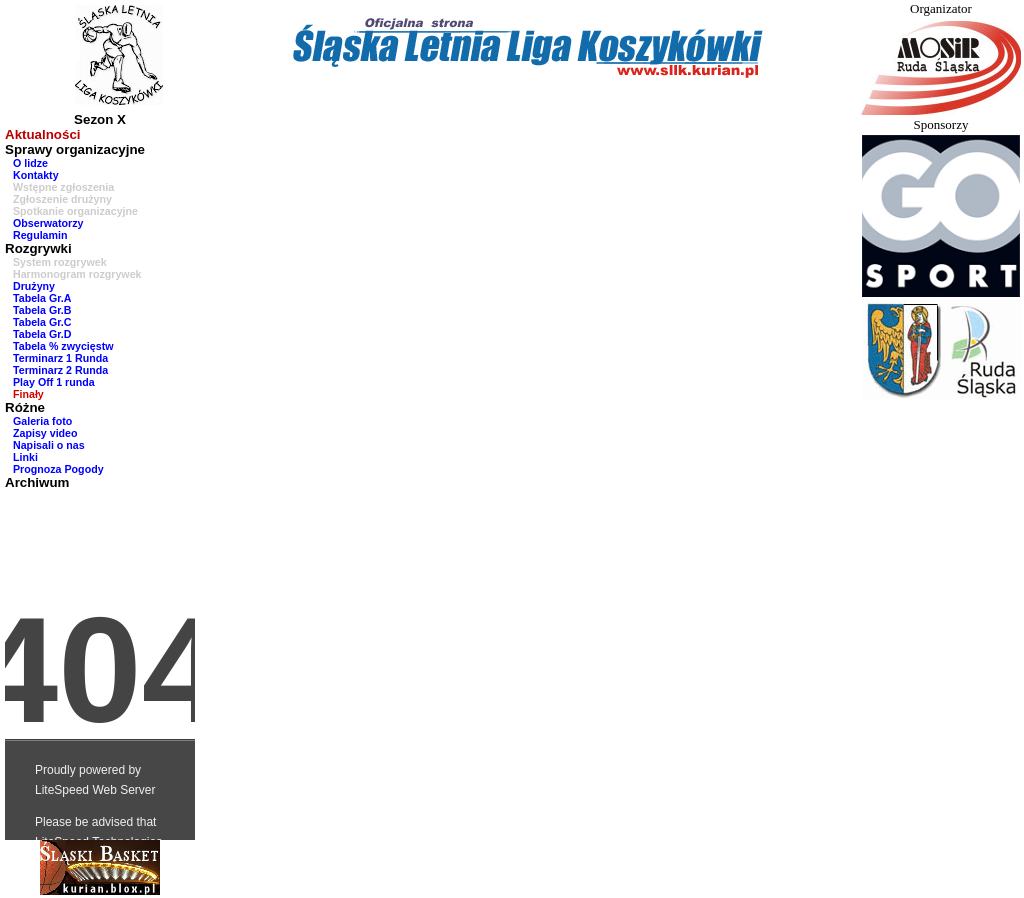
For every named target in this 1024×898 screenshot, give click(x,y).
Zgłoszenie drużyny (62, 199)
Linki (25, 457)
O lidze (30, 163)
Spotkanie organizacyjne (75, 211)
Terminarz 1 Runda (60, 358)
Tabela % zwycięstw (63, 346)
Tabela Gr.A (42, 298)
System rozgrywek (60, 262)
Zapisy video (45, 433)
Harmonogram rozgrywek (77, 274)
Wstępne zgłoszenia (63, 187)
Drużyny (34, 286)
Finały (28, 394)
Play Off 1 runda (54, 382)
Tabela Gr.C (42, 322)
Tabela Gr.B (42, 310)
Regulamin (40, 235)
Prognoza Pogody (58, 469)
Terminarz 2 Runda (60, 370)
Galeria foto (42, 421)
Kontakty (36, 175)
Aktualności (43, 134)
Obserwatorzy (48, 223)
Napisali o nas (49, 445)
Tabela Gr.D (42, 334)
